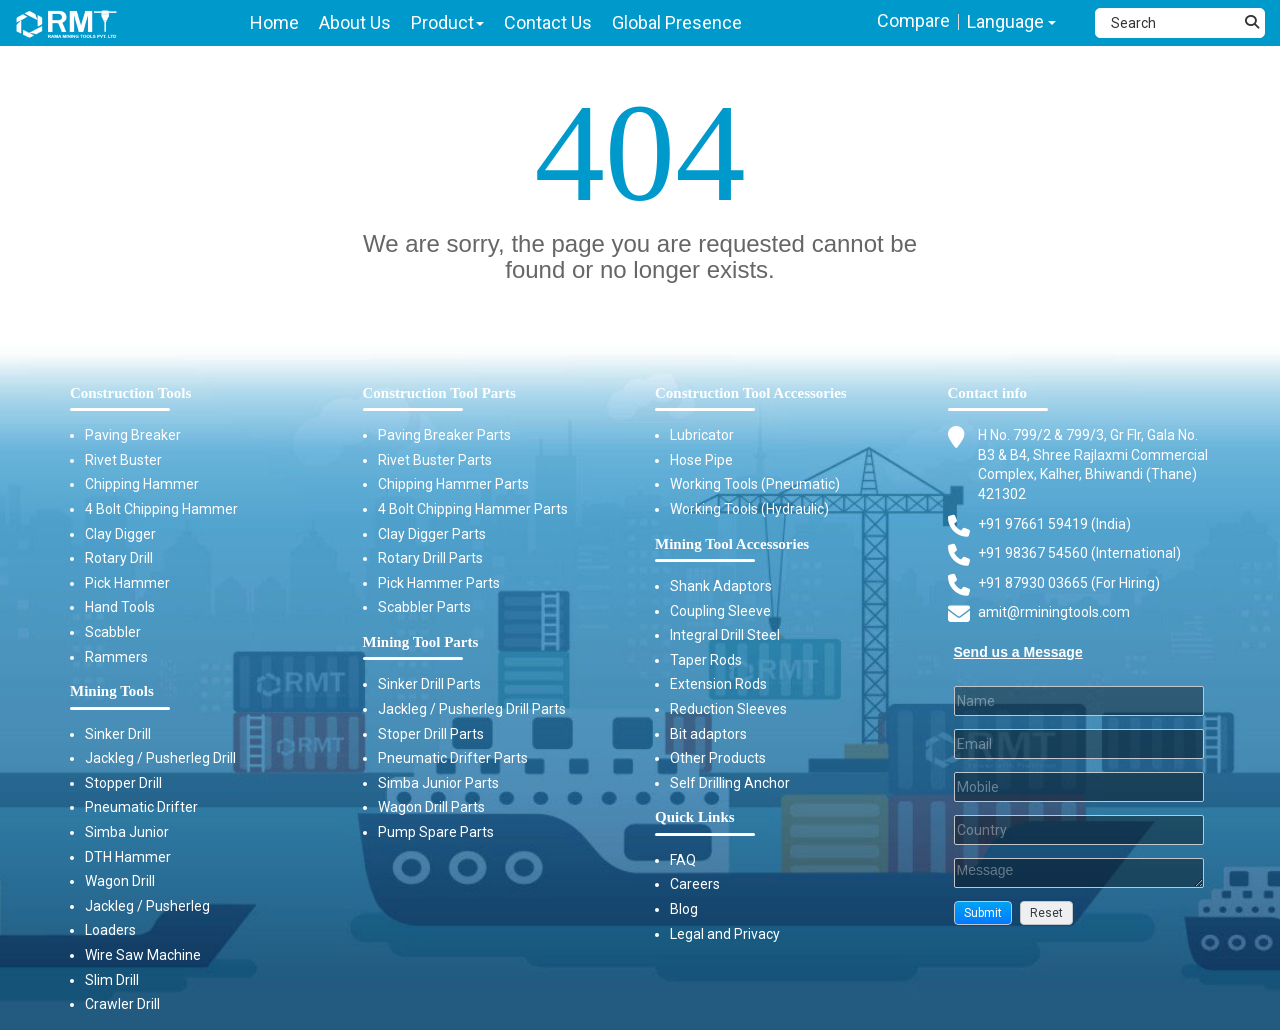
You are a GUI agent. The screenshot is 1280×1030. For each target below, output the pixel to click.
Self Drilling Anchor (730, 783)
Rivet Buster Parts (435, 460)
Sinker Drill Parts (429, 684)
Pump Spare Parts (436, 832)
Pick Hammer (127, 583)
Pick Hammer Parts (439, 583)
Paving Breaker (133, 435)
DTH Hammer (128, 857)
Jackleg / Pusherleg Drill (160, 758)
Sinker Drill (118, 734)
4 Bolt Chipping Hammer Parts (473, 509)
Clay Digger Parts (432, 534)
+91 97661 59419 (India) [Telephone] (1054, 524)
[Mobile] (1079, 787)
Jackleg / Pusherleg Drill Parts (472, 709)
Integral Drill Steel (725, 635)
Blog (684, 909)
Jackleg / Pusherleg (147, 906)
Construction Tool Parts (439, 393)
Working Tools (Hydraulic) (749, 509)
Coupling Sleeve (720, 611)
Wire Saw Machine (143, 955)
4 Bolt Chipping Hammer (161, 509)
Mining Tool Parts (421, 642)
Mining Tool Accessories (732, 544)
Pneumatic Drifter (141, 807)
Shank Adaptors (721, 586)
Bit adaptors (708, 734)
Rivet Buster (123, 460)
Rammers (116, 657)
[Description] (1079, 873)
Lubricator (702, 435)
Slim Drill (112, 980)
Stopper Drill (123, 783)
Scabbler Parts (424, 607)
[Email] (1079, 744)
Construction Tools (130, 393)
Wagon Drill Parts (431, 807)
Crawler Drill (122, 1004)
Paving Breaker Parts (444, 435)
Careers (695, 884)
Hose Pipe (701, 460)
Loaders (110, 930)
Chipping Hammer (142, 484)
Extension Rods (718, 684)
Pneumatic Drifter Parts (453, 758)
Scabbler (113, 632)
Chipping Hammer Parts (453, 484)
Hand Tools (120, 607)
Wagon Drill (120, 881)
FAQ (683, 860)
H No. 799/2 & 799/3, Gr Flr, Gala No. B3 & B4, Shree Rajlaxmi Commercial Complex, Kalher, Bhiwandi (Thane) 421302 (1093, 464)
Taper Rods (706, 660)
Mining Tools (112, 691)
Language (1011, 21)
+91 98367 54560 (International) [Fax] (1079, 553)
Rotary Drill (119, 558)
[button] (983, 913)
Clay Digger (120, 534)
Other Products (718, 758)
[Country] (1079, 830)
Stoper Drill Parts (431, 734)
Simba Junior (127, 832)
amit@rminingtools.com (1054, 613)
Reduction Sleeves (728, 709)
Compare (913, 20)
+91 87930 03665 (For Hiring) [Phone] (1069, 583)
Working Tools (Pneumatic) (755, 484)
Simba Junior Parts (438, 783)
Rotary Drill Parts (430, 558)
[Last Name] (1079, 701)
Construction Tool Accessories (751, 393)
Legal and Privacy (725, 934)
